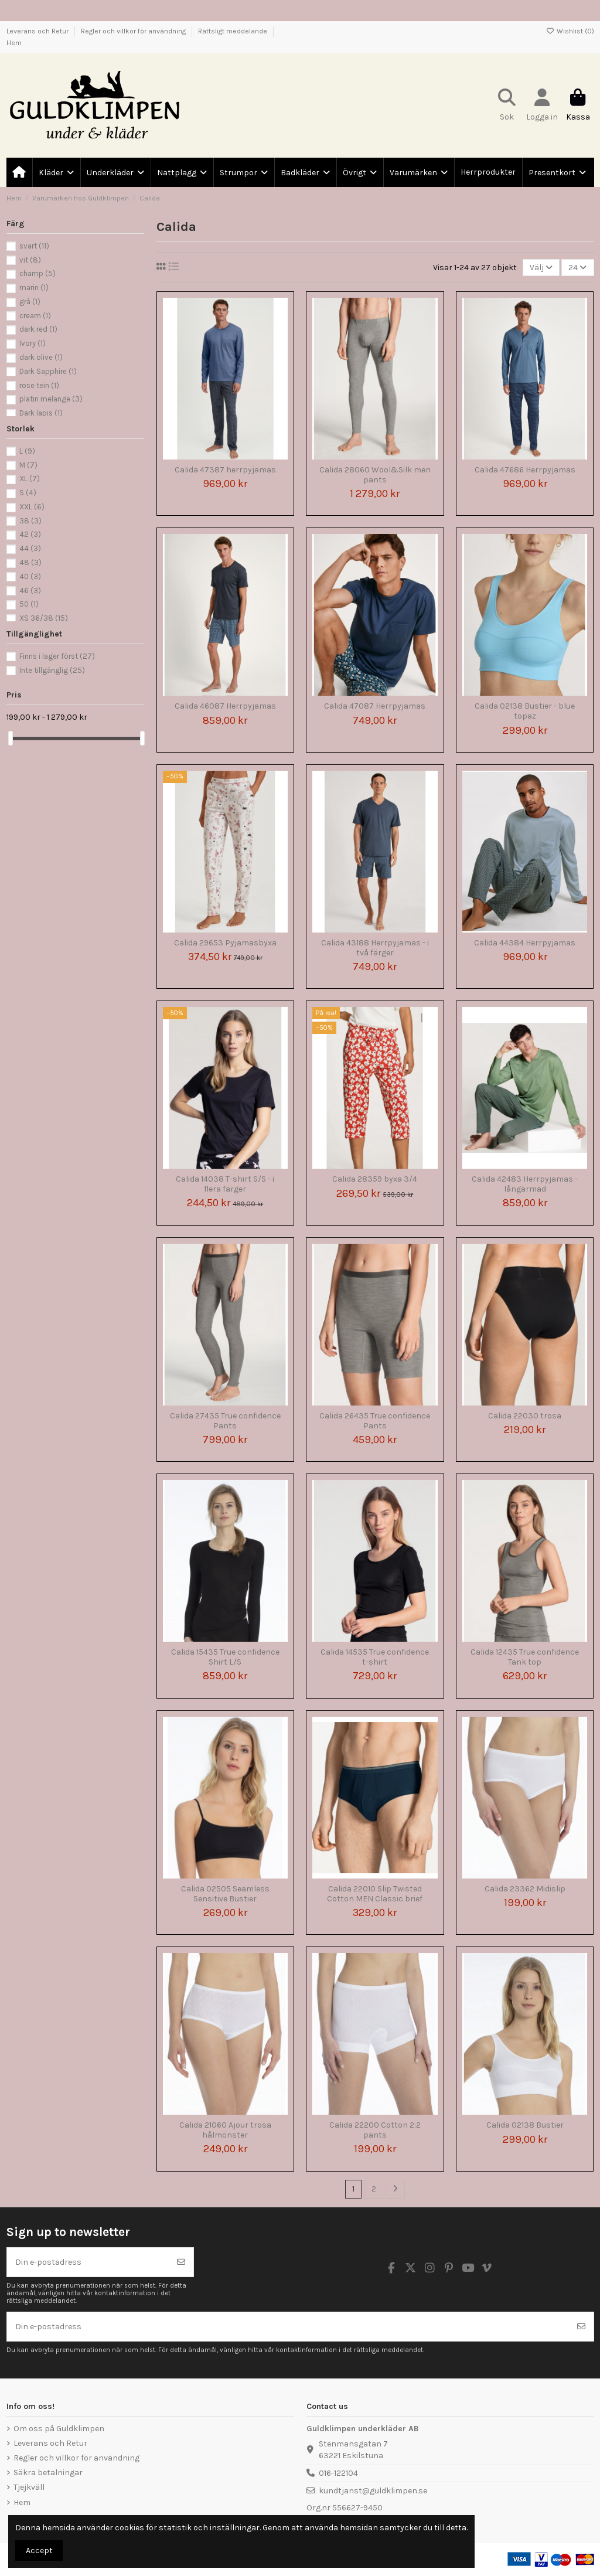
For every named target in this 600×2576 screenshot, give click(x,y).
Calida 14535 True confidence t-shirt (375, 1657)
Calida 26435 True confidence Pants (374, 1421)
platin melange (51, 398)
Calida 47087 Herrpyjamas (374, 706)
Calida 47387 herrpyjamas (225, 470)
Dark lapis (41, 413)
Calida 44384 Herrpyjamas (524, 943)
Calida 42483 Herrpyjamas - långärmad (525, 1184)
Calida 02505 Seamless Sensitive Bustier (225, 1894)
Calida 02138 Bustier (525, 2125)
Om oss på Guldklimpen (58, 2429)
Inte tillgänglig (52, 670)
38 (30, 520)
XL (29, 478)
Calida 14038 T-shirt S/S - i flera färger (225, 1184)
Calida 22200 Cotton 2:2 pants (375, 2130)
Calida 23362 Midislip (525, 1889)
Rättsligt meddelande (233, 31)
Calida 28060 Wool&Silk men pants (375, 475)
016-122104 (338, 2473)
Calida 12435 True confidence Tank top (525, 1657)
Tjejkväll (29, 2487)
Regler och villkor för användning (134, 31)
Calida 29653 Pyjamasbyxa (225, 943)
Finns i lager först (57, 656)
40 (30, 576)
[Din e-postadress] (88, 2262)
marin (34, 287)
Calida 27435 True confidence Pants (225, 1421)
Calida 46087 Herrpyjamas (225, 706)
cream (35, 315)
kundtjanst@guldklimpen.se (373, 2491)
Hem (14, 43)
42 (30, 534)
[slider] (10, 738)
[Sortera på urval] (541, 267)
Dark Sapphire (48, 371)
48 (30, 562)
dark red (38, 329)
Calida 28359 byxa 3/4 (374, 1179)
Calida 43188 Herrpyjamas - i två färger (375, 948)
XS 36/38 (43, 618)
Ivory (32, 343)
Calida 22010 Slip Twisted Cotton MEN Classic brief (374, 1894)
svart (34, 245)
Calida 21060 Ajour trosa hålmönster (225, 2130)
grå (29, 301)
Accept (39, 2550)
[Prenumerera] (181, 2262)
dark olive (41, 357)
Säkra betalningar (48, 2473)
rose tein (39, 385)
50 (29, 604)
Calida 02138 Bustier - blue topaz (525, 711)
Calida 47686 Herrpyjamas (525, 470)
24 (577, 268)
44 (30, 548)
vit (30, 260)
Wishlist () (570, 31)
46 (30, 590)
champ (37, 273)
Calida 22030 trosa (524, 1416)
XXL (32, 506)
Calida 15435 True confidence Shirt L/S (225, 1657)
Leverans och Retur (38, 31)
